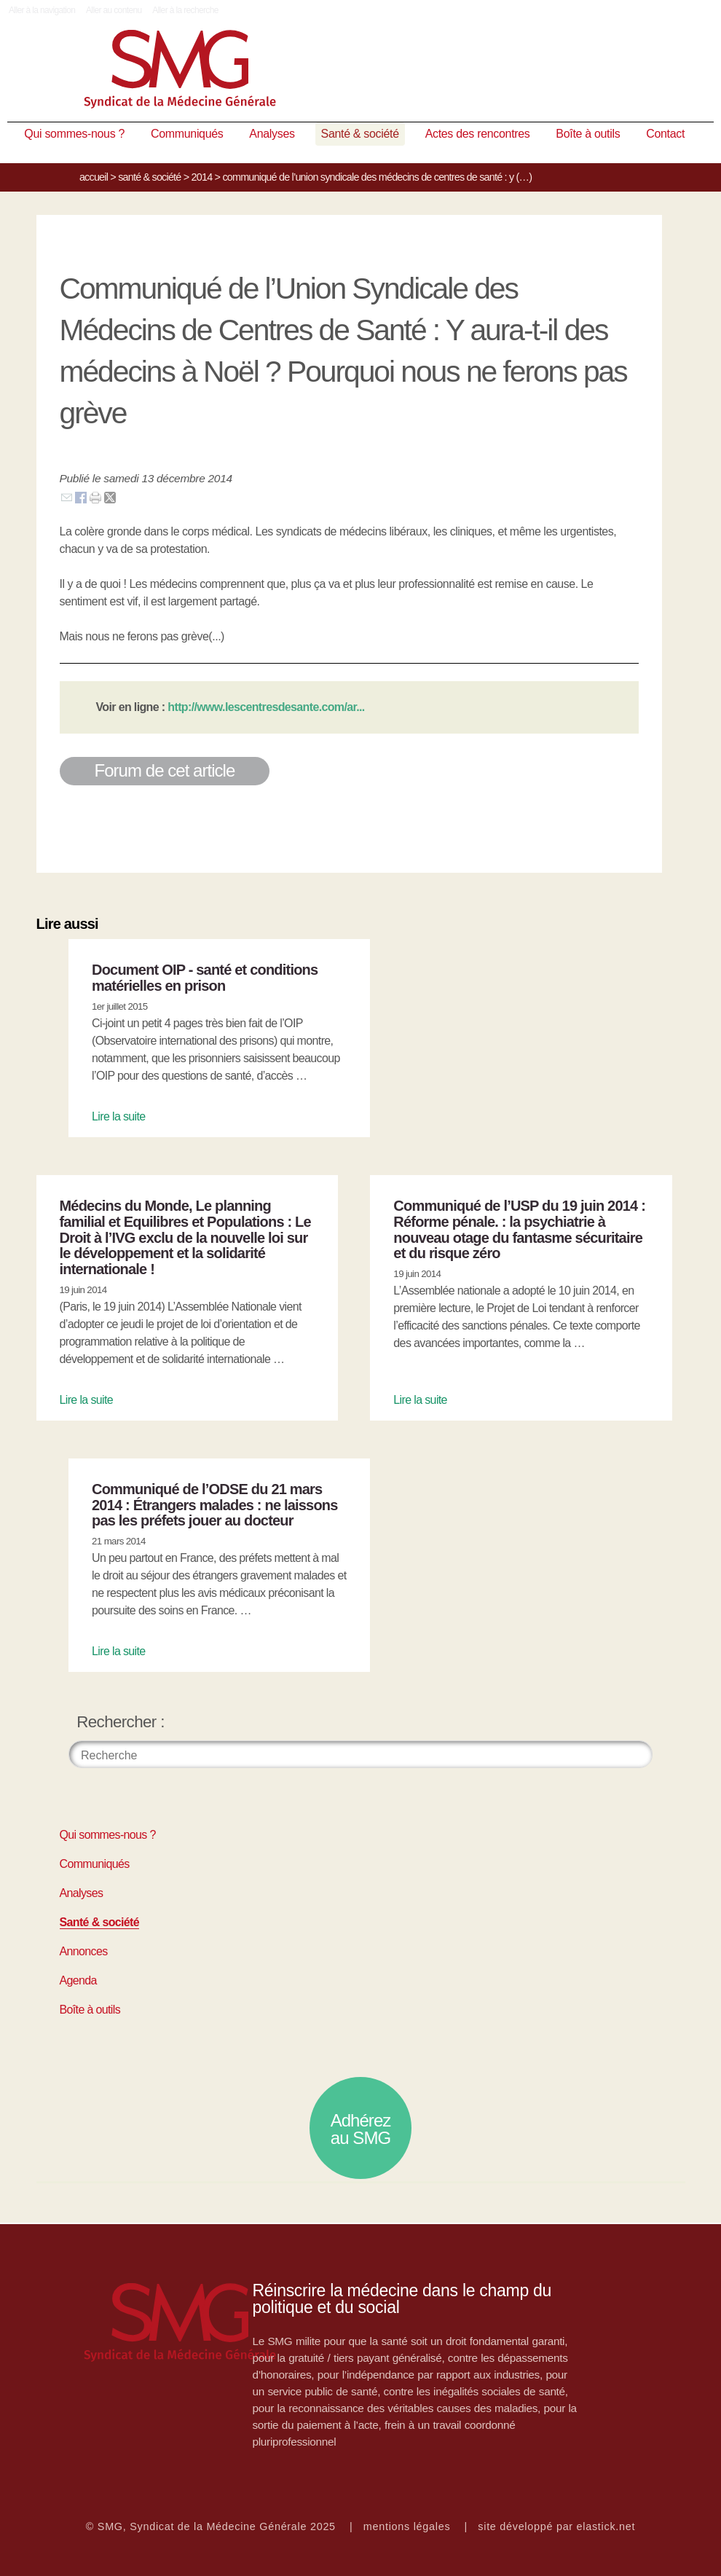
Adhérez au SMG (361, 2129)
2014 (202, 177)
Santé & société (360, 133)
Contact (665, 133)
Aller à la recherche (185, 10)
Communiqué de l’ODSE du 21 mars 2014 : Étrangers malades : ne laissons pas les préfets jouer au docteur (215, 1505)
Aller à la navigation (42, 10)
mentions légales (407, 2526)
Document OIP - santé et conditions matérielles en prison (205, 978)
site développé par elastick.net (556, 2526)
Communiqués (187, 133)
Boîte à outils (588, 133)
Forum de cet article (165, 770)
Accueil (93, 177)
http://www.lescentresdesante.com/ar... (266, 707)
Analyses (271, 133)
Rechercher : (120, 1722)
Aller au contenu (114, 10)
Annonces (84, 1951)
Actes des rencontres (477, 133)
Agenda (78, 1980)
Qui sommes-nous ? (74, 133)
